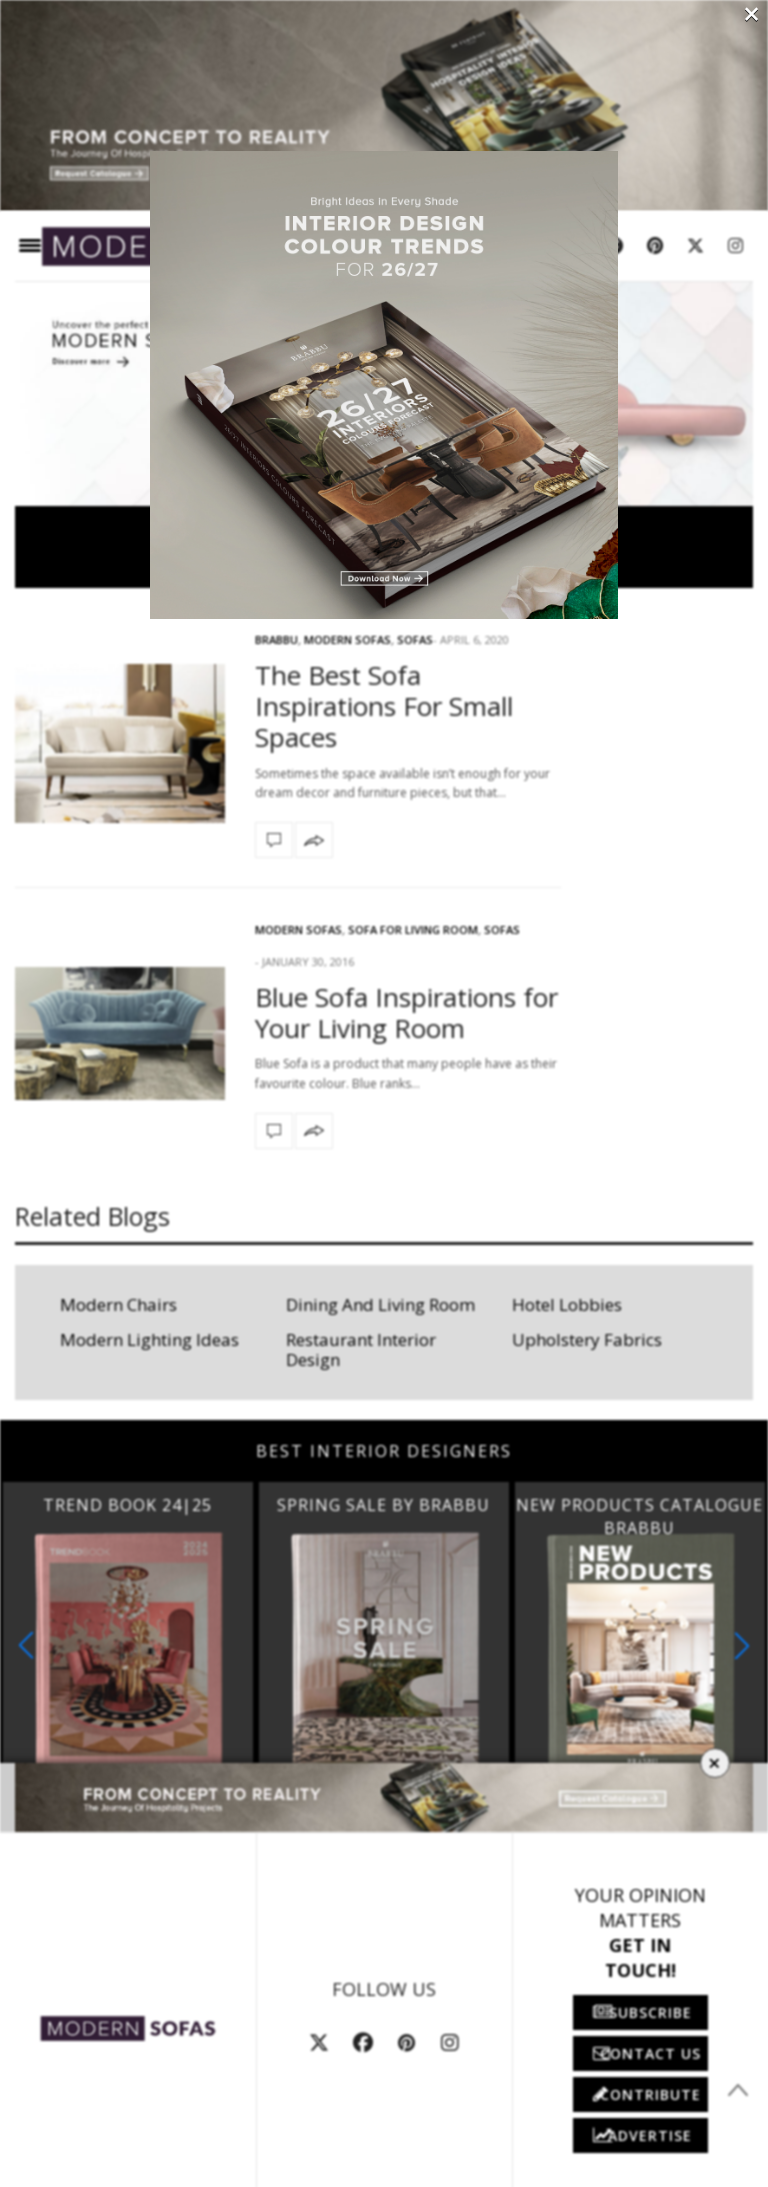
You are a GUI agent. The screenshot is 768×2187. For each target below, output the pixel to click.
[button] (742, 1645)
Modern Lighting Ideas (149, 1339)
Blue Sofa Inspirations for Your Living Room (406, 1012)
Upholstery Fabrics (587, 1339)
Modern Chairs (118, 1304)
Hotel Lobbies (567, 1304)
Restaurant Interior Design (361, 1349)
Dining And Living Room (380, 1304)
